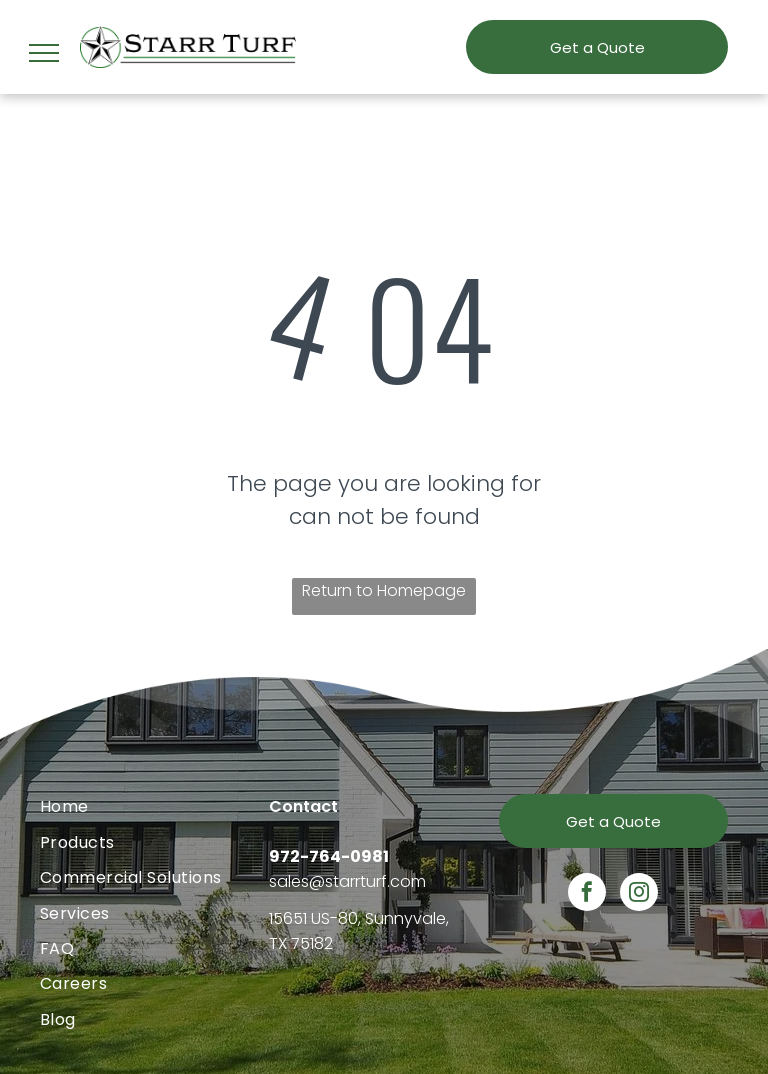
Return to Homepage (384, 590)
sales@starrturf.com (347, 881)
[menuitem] (154, 806)
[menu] (44, 53)
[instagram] (639, 894)
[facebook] (587, 894)
